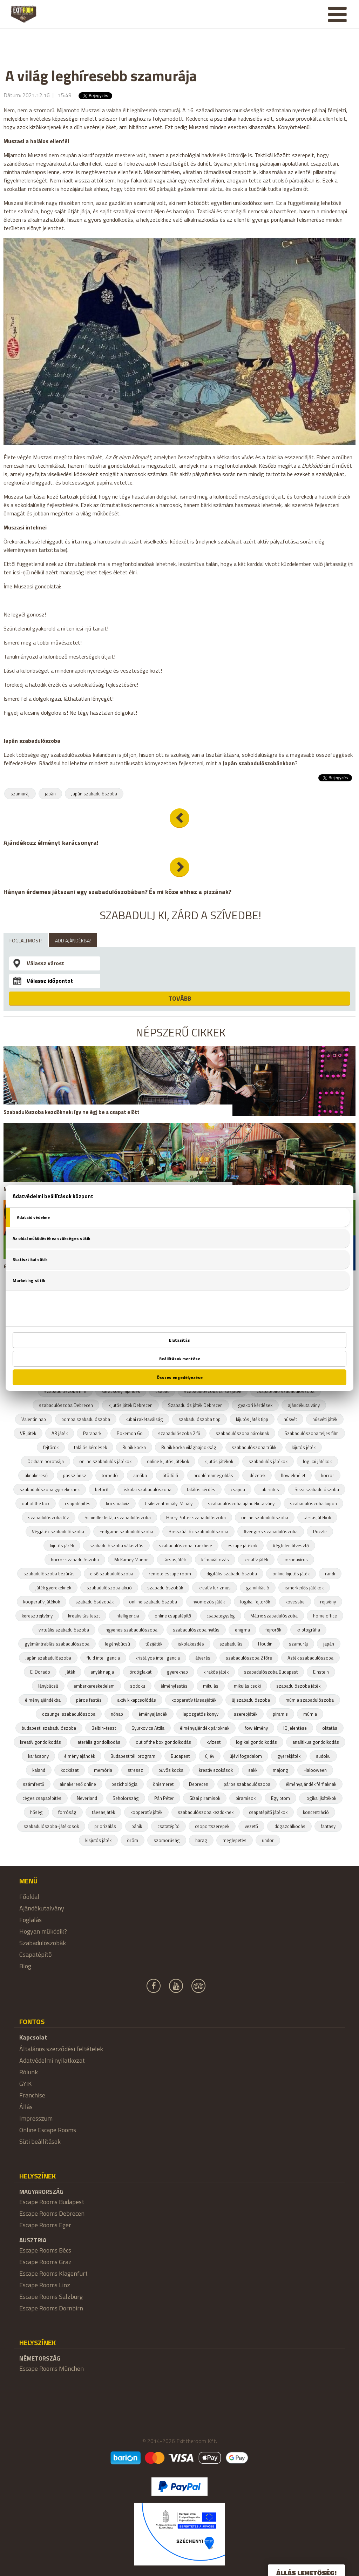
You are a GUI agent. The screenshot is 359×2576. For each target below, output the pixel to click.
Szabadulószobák (42, 1943)
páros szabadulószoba (247, 1784)
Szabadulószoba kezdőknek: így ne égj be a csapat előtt (72, 1112)
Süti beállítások (40, 2141)
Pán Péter (164, 1798)
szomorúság (167, 1840)
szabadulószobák (165, 1587)
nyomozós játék (208, 1601)
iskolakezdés (191, 1643)
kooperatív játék (146, 1812)
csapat (162, 1391)
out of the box (35, 1503)
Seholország (126, 1798)
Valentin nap (33, 1419)
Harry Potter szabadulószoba (196, 1517)
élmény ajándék (79, 1756)
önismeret (163, 1784)
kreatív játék (256, 1559)
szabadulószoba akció (109, 1587)
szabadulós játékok (268, 1461)
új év (209, 1756)
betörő (101, 1489)
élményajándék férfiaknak (311, 1784)
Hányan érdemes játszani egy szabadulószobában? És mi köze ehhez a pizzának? (117, 891)
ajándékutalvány (304, 1405)
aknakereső (36, 1475)
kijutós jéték (304, 1447)
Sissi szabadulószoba (316, 1489)
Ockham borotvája (45, 1461)
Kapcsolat (33, 2037)
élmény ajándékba (43, 1699)
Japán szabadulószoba (94, 793)
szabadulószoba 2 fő (179, 1433)
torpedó (110, 1475)
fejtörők (51, 1447)
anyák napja (102, 1671)
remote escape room (170, 1573)
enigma (242, 1629)
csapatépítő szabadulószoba (285, 1391)
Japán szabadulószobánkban (259, 763)
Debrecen (198, 1784)
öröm (132, 1840)
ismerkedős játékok (304, 1587)
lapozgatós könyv (200, 1713)
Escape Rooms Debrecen (51, 2213)
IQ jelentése (295, 1727)
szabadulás (231, 1643)
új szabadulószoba (251, 1699)
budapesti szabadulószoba (49, 1727)
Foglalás (30, 1919)
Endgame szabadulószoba (126, 1531)
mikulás (210, 1685)
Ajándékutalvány (41, 1908)
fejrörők (273, 1629)
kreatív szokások (216, 1770)
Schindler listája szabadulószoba (117, 1517)
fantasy (328, 1826)
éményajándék (152, 1713)
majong (280, 1770)
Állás (26, 2106)
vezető (251, 1826)
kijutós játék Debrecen (130, 1405)
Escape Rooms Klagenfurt (53, 2273)
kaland (38, 1770)
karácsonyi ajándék (121, 1391)
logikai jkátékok (320, 1798)
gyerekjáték (288, 1756)
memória (103, 1770)
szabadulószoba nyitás (196, 1629)
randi (330, 1573)
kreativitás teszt (84, 1615)
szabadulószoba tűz (48, 1517)
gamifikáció (257, 1587)
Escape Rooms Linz (44, 2285)
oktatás (329, 1727)
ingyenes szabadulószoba (130, 1629)
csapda (238, 1489)
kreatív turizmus (214, 1587)
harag (201, 1840)
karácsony (38, 1756)
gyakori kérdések (255, 1405)
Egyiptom (280, 1798)
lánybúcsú (48, 1685)
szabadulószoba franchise (185, 1545)
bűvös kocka (170, 1770)
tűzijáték (153, 1643)
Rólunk (28, 2072)
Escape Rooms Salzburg (51, 2296)
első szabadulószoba (111, 1573)
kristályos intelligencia (157, 1657)
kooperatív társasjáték (193, 1699)
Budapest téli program (132, 1756)
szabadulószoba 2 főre (249, 1657)
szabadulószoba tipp (199, 1419)
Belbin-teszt (104, 1727)
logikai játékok (317, 1461)
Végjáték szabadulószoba (58, 1531)
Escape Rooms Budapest (51, 2202)
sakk (252, 1770)
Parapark (92, 1433)
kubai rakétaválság (144, 1419)
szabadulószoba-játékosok (51, 1826)
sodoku (137, 1685)
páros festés (89, 1699)
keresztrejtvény (37, 1615)
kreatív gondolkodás (40, 1742)
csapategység (220, 1615)
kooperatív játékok (41, 1601)
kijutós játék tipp (252, 1419)
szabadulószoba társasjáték (212, 1391)
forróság (67, 1812)
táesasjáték (103, 1812)
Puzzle (320, 1531)
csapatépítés (77, 1503)
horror (327, 1475)
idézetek (257, 1475)
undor (268, 1840)
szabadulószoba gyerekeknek (50, 1489)
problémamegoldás (213, 1475)
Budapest (180, 1756)
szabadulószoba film (65, 1391)
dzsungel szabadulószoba (68, 1713)
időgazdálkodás (289, 1826)
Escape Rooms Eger (45, 2225)
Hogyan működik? (43, 1931)
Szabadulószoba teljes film (311, 1433)
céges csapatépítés (41, 1798)
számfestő (33, 1784)
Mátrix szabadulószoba (274, 1615)
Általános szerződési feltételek (61, 2049)
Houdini (265, 1643)
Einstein (321, 1671)
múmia (310, 1713)
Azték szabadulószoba (310, 1657)
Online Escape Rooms (47, 2130)
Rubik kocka (134, 1447)
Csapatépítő (35, 1954)
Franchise (32, 2095)
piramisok (246, 1798)
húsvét (290, 1419)
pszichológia (124, 1784)
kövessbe (295, 1601)
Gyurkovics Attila (147, 1727)
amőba (140, 1475)
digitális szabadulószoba (231, 1573)
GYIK (25, 2083)
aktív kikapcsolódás (136, 1699)
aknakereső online (78, 1784)
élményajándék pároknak (204, 1727)
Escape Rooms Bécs (45, 2250)
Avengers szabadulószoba (271, 1531)
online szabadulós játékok (105, 1461)
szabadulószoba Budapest (271, 1671)
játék (70, 1671)
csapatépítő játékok (268, 1812)
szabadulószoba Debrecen (66, 1405)
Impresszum (36, 2118)
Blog (25, 1966)
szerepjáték (245, 1713)
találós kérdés (201, 1489)
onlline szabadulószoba (153, 1601)
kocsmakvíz (117, 1503)
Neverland (87, 1798)
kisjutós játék (98, 1840)
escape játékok (242, 1545)
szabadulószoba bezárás (49, 1573)
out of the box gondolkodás (163, 1742)
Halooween (315, 1770)
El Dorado (40, 1671)
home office (325, 1615)
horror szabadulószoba (75, 1559)
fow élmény (256, 1727)
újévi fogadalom (246, 1756)
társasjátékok (317, 1517)
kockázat (70, 1770)
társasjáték (174, 1559)
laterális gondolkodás (98, 1742)
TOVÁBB (179, 998)
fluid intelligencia (103, 1657)
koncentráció (316, 1812)
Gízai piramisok (204, 1798)
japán (50, 793)
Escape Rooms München (51, 2368)
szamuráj (20, 793)
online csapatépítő (173, 1615)
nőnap (117, 1713)
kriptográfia (308, 1629)
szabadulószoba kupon (313, 1503)
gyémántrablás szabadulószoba (57, 1643)
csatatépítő (168, 1826)
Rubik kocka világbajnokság (188, 1447)
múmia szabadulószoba (309, 1699)
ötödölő (170, 1475)
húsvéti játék (324, 1419)
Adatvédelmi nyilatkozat (52, 2060)
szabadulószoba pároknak (242, 1433)
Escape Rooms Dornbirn (51, 2308)
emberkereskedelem (94, 1685)
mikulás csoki (247, 1685)
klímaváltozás (215, 1559)
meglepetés (234, 1840)
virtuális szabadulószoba (64, 1629)
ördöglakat (140, 1671)
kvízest (213, 1742)
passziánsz (74, 1475)
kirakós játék (216, 1671)
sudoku (323, 1756)
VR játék (28, 1433)
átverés (202, 1657)
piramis (280, 1713)
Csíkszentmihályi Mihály (168, 1503)
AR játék (60, 1433)
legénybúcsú (117, 1643)
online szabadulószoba (264, 1517)
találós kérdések (90, 1447)
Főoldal (29, 1896)
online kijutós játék (291, 1573)
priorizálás (105, 1826)
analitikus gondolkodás (315, 1742)
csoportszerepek (212, 1826)
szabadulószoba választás (116, 1545)
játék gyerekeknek (53, 1587)
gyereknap (177, 1671)
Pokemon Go (130, 1433)
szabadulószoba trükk (254, 1447)
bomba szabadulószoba (85, 1419)
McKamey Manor (131, 1559)
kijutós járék (62, 1545)
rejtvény (328, 1601)
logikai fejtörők (255, 1601)
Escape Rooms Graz (45, 2262)
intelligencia (127, 1615)
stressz (135, 1770)
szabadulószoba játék (298, 1685)
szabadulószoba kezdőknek (205, 1812)
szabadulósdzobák (94, 1601)
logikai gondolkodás (256, 1742)
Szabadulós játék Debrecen (195, 1405)
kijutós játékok (218, 1461)
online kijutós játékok (168, 1461)
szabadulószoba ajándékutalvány (241, 1503)
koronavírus (296, 1559)
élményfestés (174, 1685)
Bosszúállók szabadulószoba (198, 1531)
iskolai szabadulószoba (147, 1489)
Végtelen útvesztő (291, 1545)
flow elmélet (293, 1475)
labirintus (269, 1489)
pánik (136, 1826)
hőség (36, 1812)
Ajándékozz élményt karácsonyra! (51, 842)
